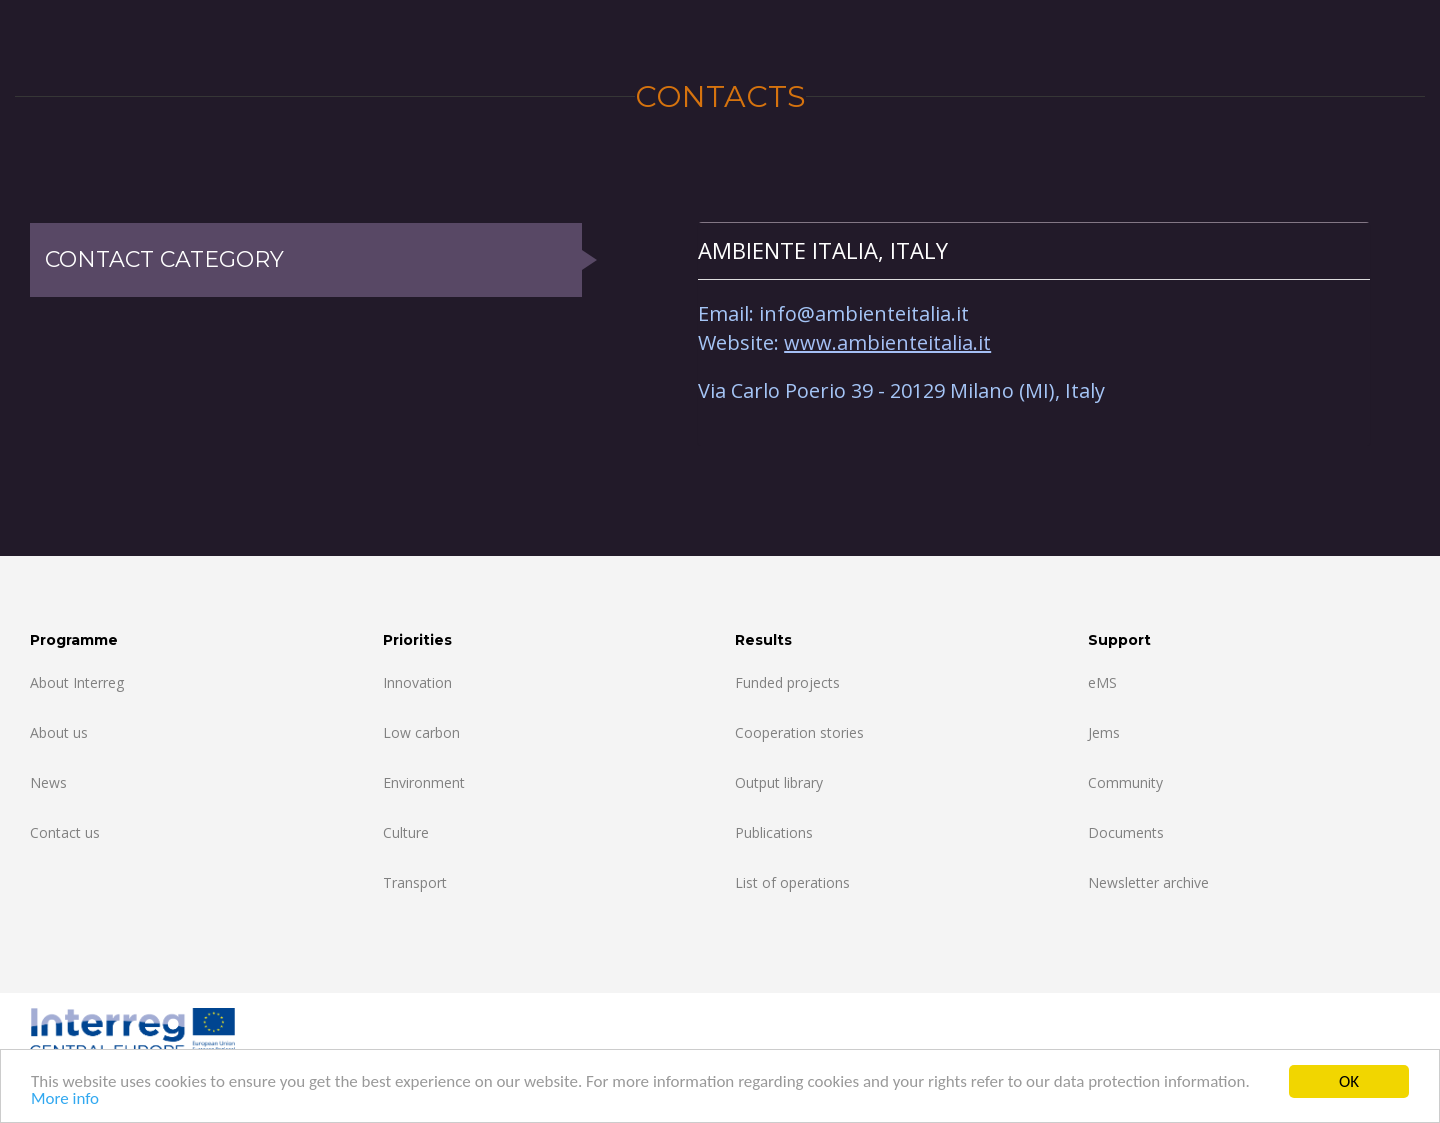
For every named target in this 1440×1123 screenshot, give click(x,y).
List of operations (792, 882)
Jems (1104, 732)
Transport (415, 882)
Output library (779, 782)
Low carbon (421, 732)
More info (65, 1099)
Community (1125, 782)
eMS (1102, 682)
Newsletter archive (1148, 882)
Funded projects (787, 682)
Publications (774, 832)
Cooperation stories (799, 732)
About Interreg (77, 682)
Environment (424, 782)
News (48, 782)
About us (59, 732)
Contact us (65, 832)
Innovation (417, 682)
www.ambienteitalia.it (887, 342)
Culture (406, 832)
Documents (1126, 832)
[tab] (1034, 250)
